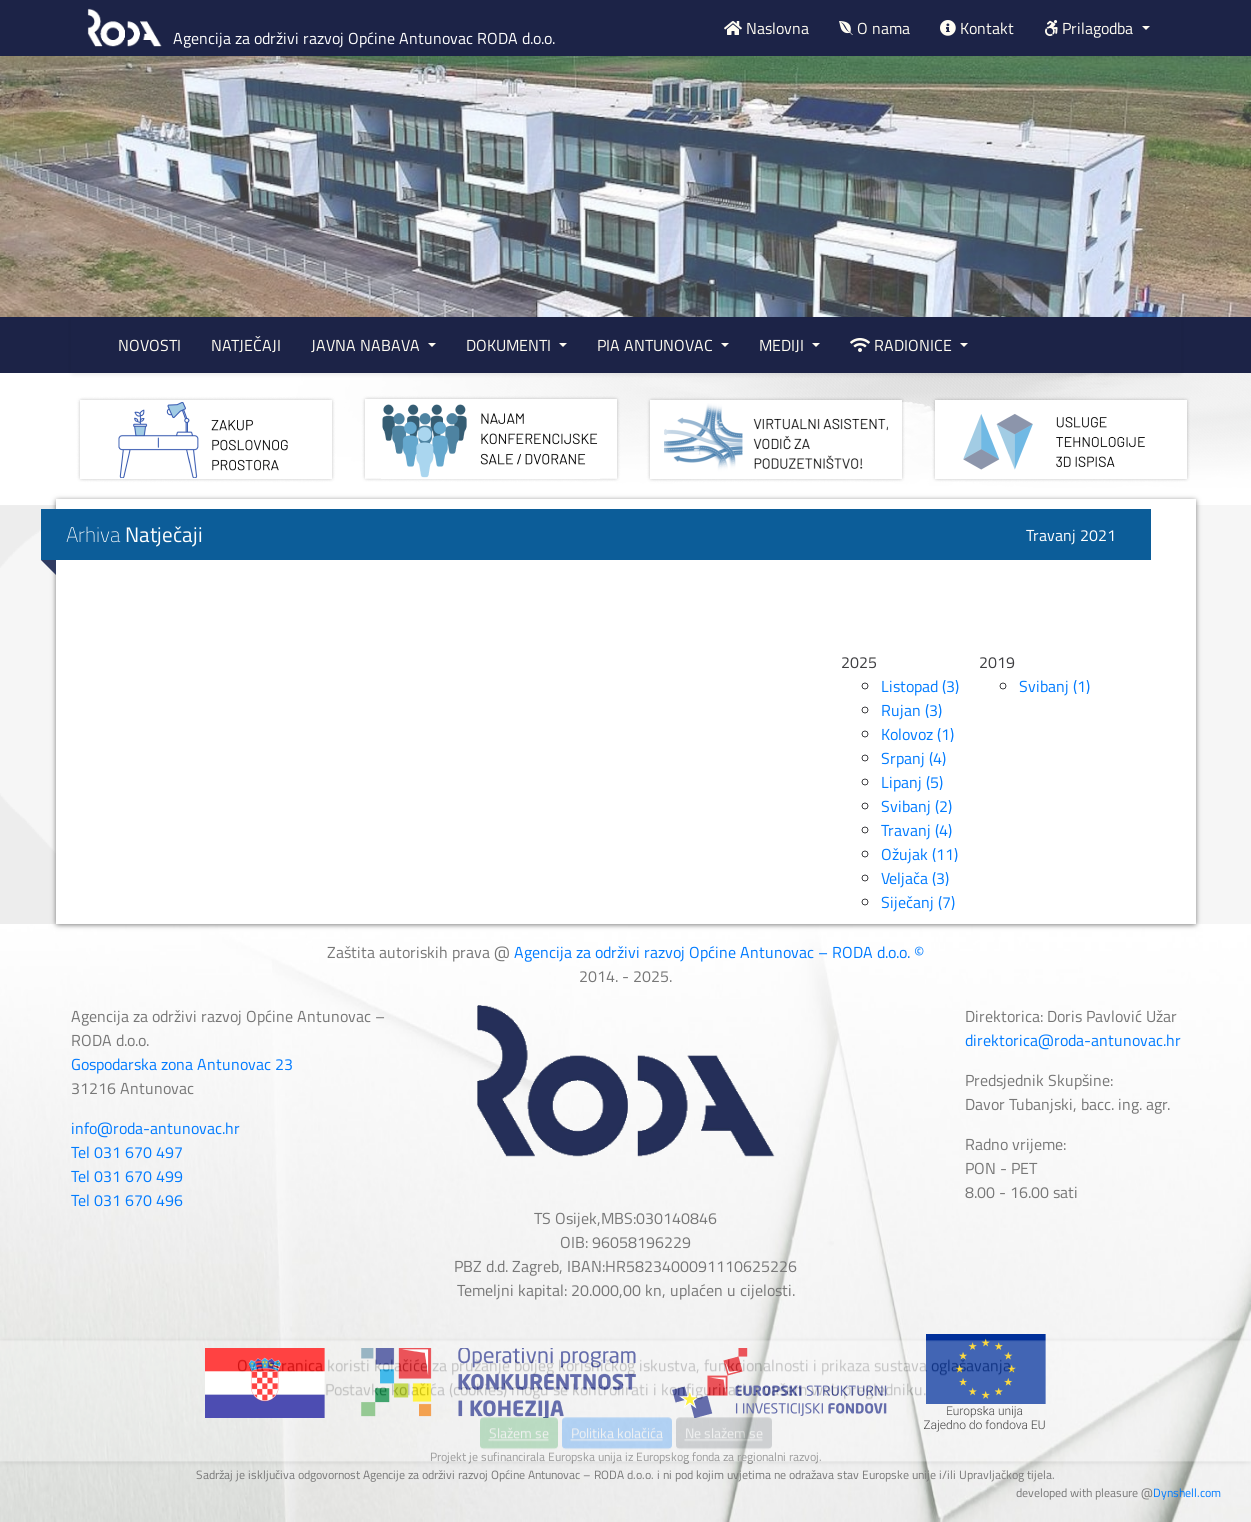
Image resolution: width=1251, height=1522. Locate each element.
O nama (874, 28)
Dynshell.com (1187, 1492)
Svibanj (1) (1054, 686)
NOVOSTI (149, 345)
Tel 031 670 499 (127, 1176)
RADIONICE (903, 345)
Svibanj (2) (916, 806)
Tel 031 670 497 (127, 1152)
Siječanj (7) (918, 902)
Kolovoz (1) (917, 734)
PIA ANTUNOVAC (657, 345)
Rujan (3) (911, 710)
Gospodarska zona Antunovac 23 (182, 1064)
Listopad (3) (920, 686)
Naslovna (766, 28)
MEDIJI (783, 345)
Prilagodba (1090, 28)
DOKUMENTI (510, 345)
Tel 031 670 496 (127, 1200)
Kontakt (977, 28)
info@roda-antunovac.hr (155, 1128)
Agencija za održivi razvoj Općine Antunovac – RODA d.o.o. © (719, 952)
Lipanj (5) (912, 782)
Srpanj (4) (913, 758)
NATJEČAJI (246, 345)
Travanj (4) (916, 830)
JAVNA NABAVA (367, 345)
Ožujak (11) (919, 854)
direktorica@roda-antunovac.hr (1073, 1040)
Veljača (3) (915, 878)
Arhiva (134, 534)
